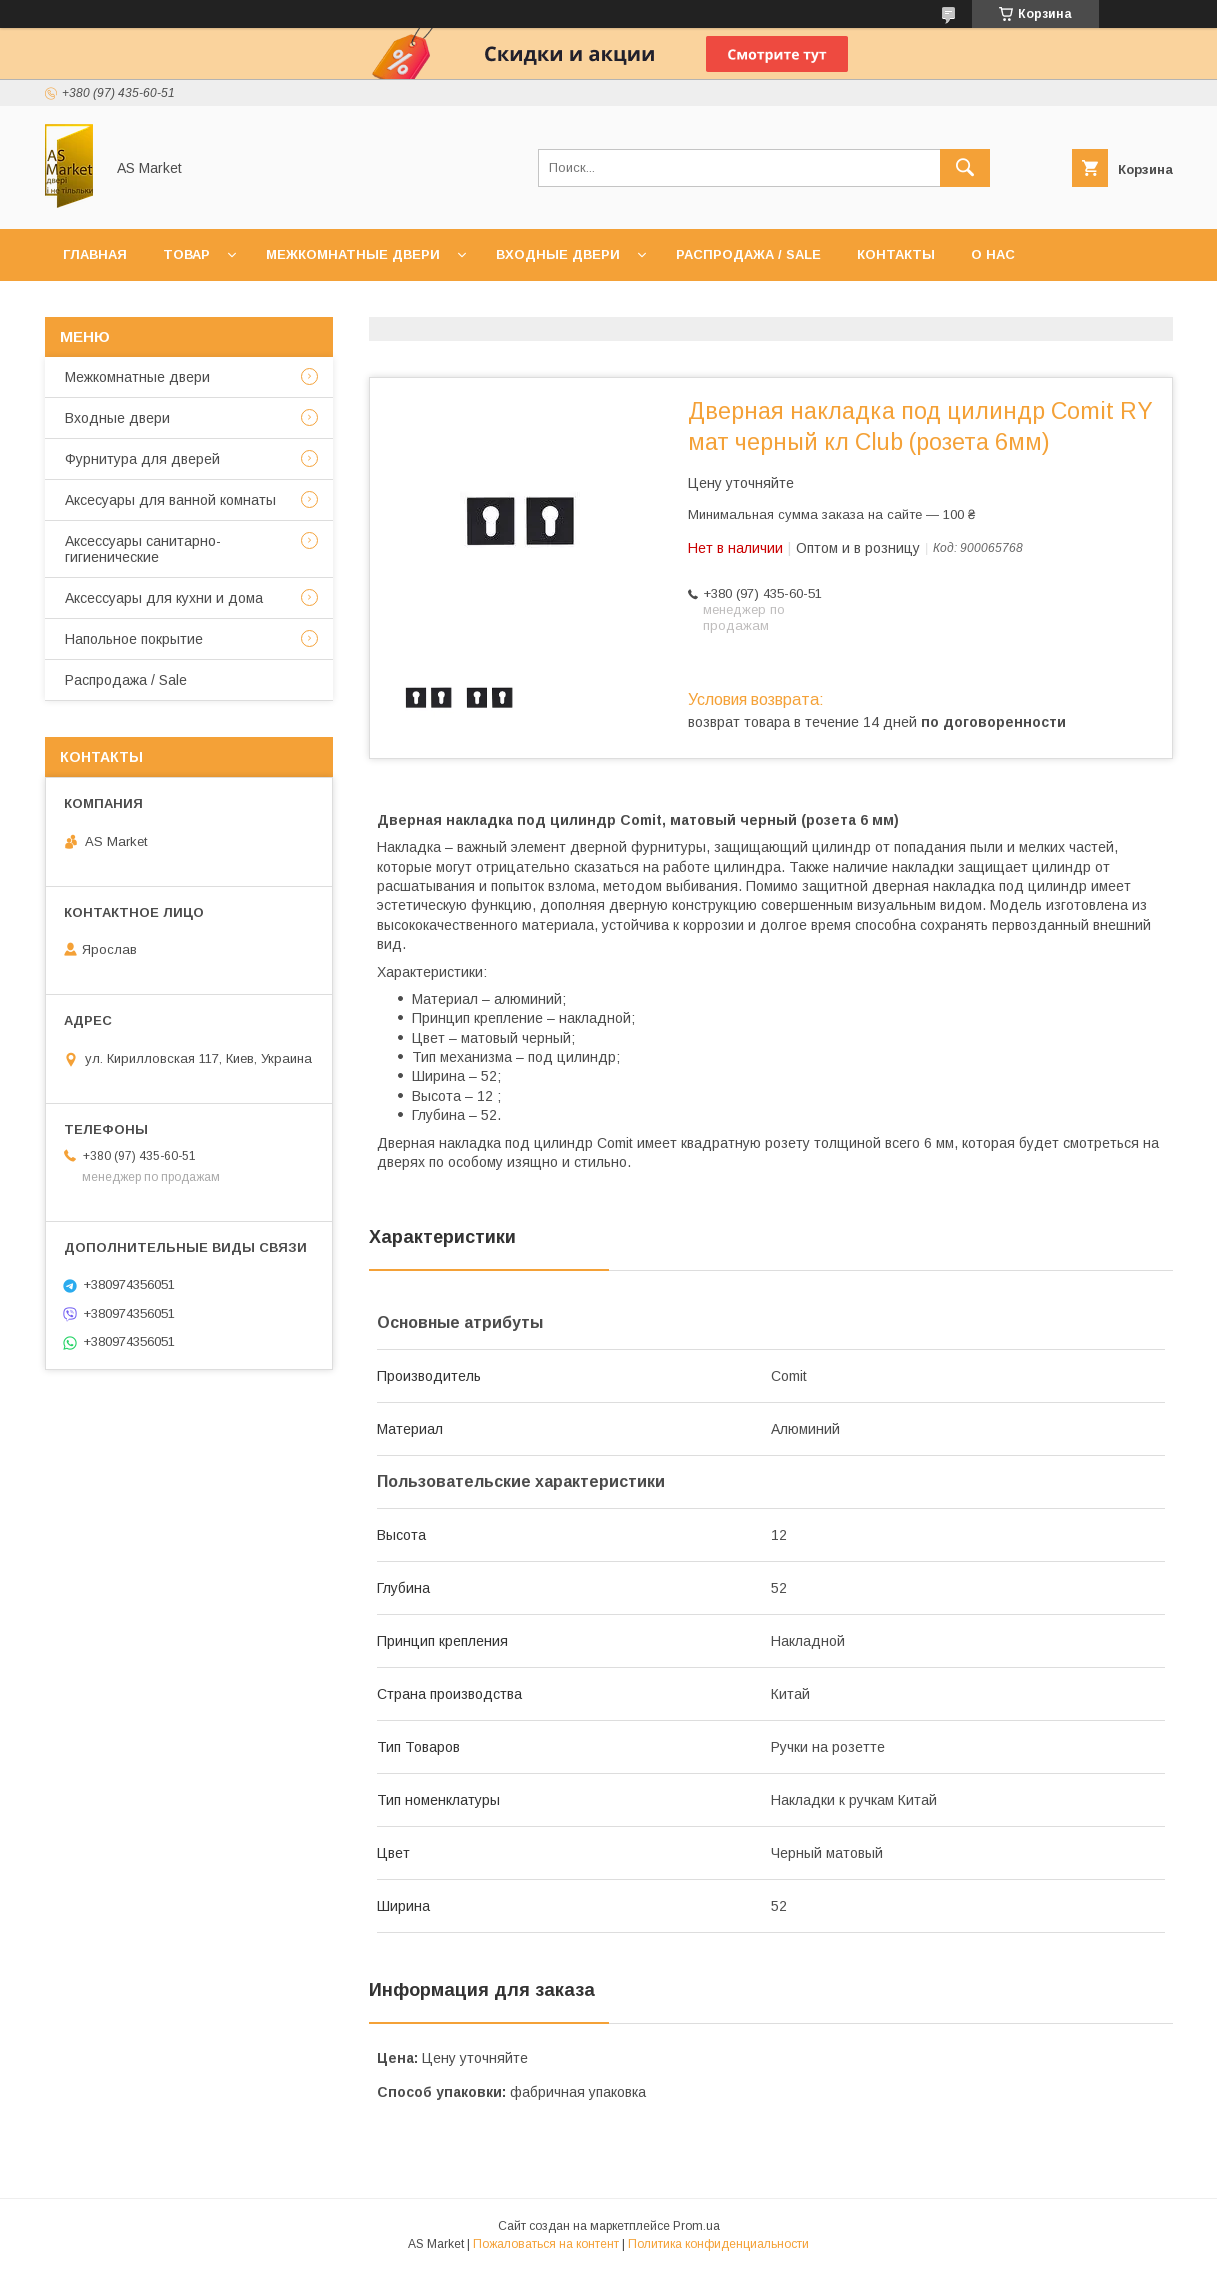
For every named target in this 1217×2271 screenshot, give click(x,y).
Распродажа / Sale (748, 254)
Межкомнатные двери (353, 254)
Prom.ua (696, 2226)
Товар (186, 254)
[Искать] (965, 168)
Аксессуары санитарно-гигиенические (143, 549)
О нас (993, 254)
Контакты (896, 254)
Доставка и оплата (138, 306)
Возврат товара (311, 306)
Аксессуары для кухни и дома (164, 598)
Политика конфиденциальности (718, 2244)
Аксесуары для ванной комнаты (170, 500)
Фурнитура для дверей (142, 459)
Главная (95, 254)
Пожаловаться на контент (546, 2244)
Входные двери (558, 254)
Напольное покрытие (134, 639)
